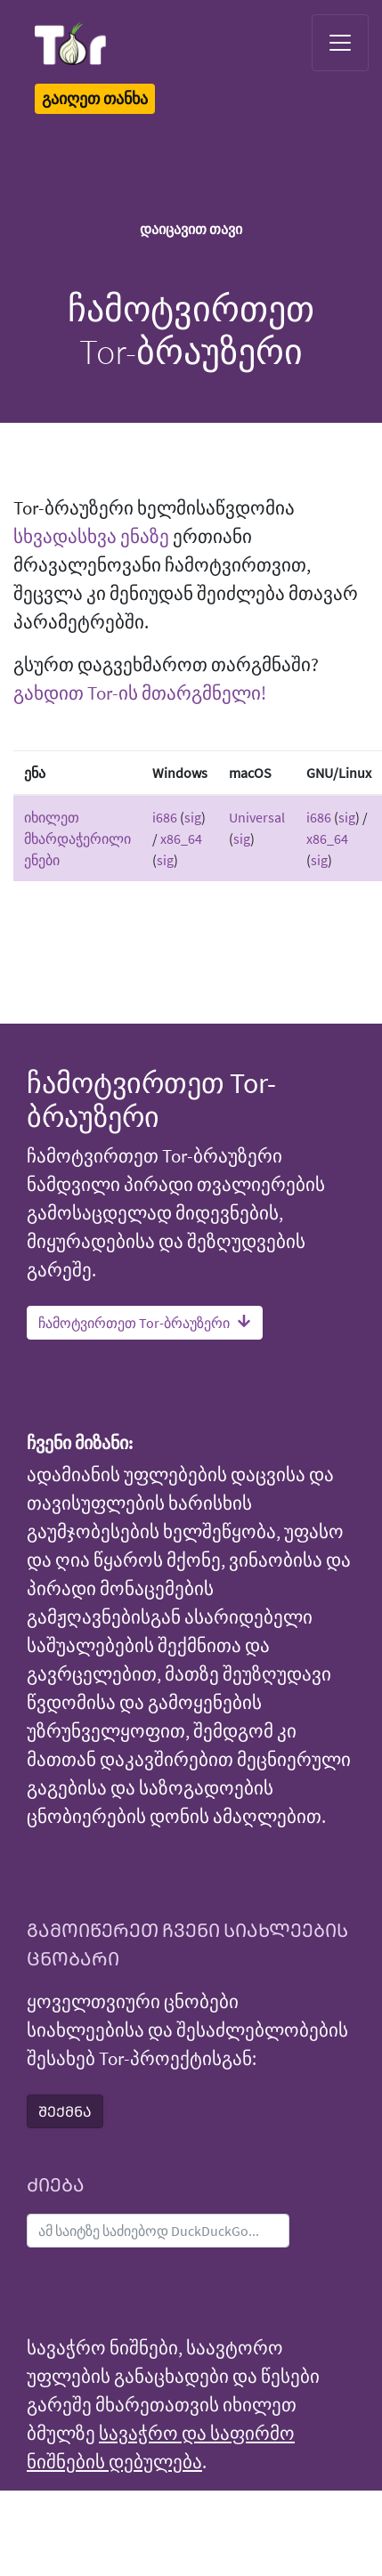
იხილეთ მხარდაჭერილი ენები (77, 838)
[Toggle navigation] (340, 42)
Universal (257, 817)
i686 (164, 817)
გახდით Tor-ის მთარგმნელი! (139, 693)
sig (192, 817)
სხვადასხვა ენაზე (91, 536)
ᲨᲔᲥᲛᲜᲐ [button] (65, 2111)
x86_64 (181, 838)
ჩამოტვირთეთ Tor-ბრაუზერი (144, 1323)
